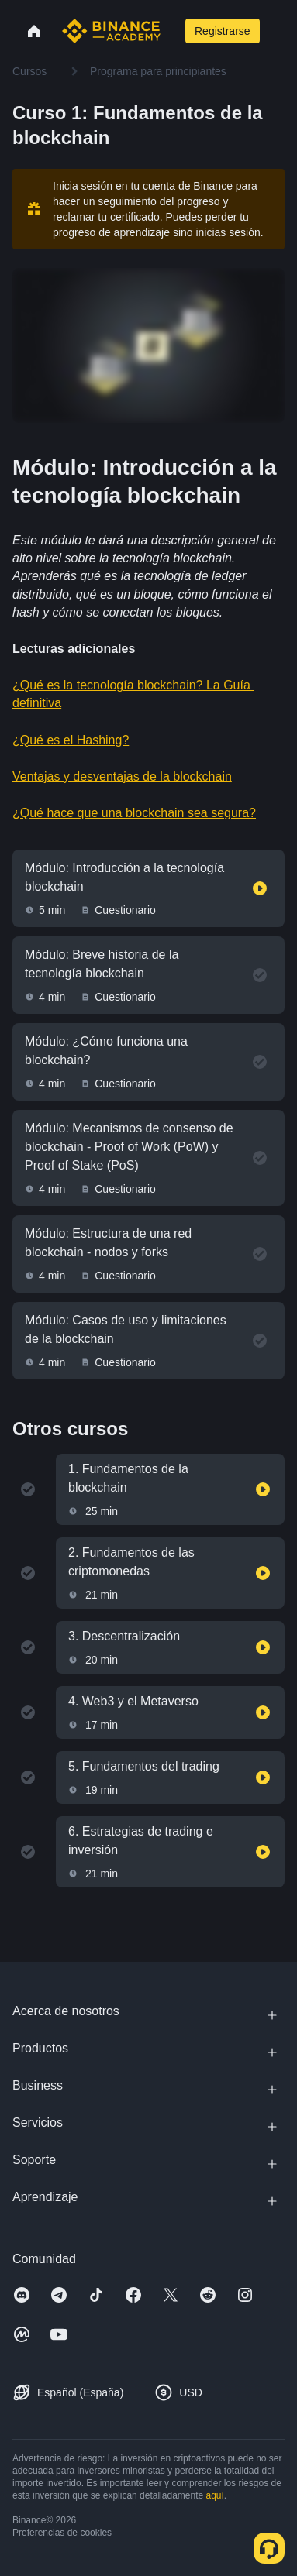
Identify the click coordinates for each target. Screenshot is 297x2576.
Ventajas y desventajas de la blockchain (122, 776)
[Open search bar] (171, 31)
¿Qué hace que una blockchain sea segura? (134, 812)
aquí (215, 2495)
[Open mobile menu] (278, 31)
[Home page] (111, 31)
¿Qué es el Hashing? (70, 740)
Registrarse (222, 31)
